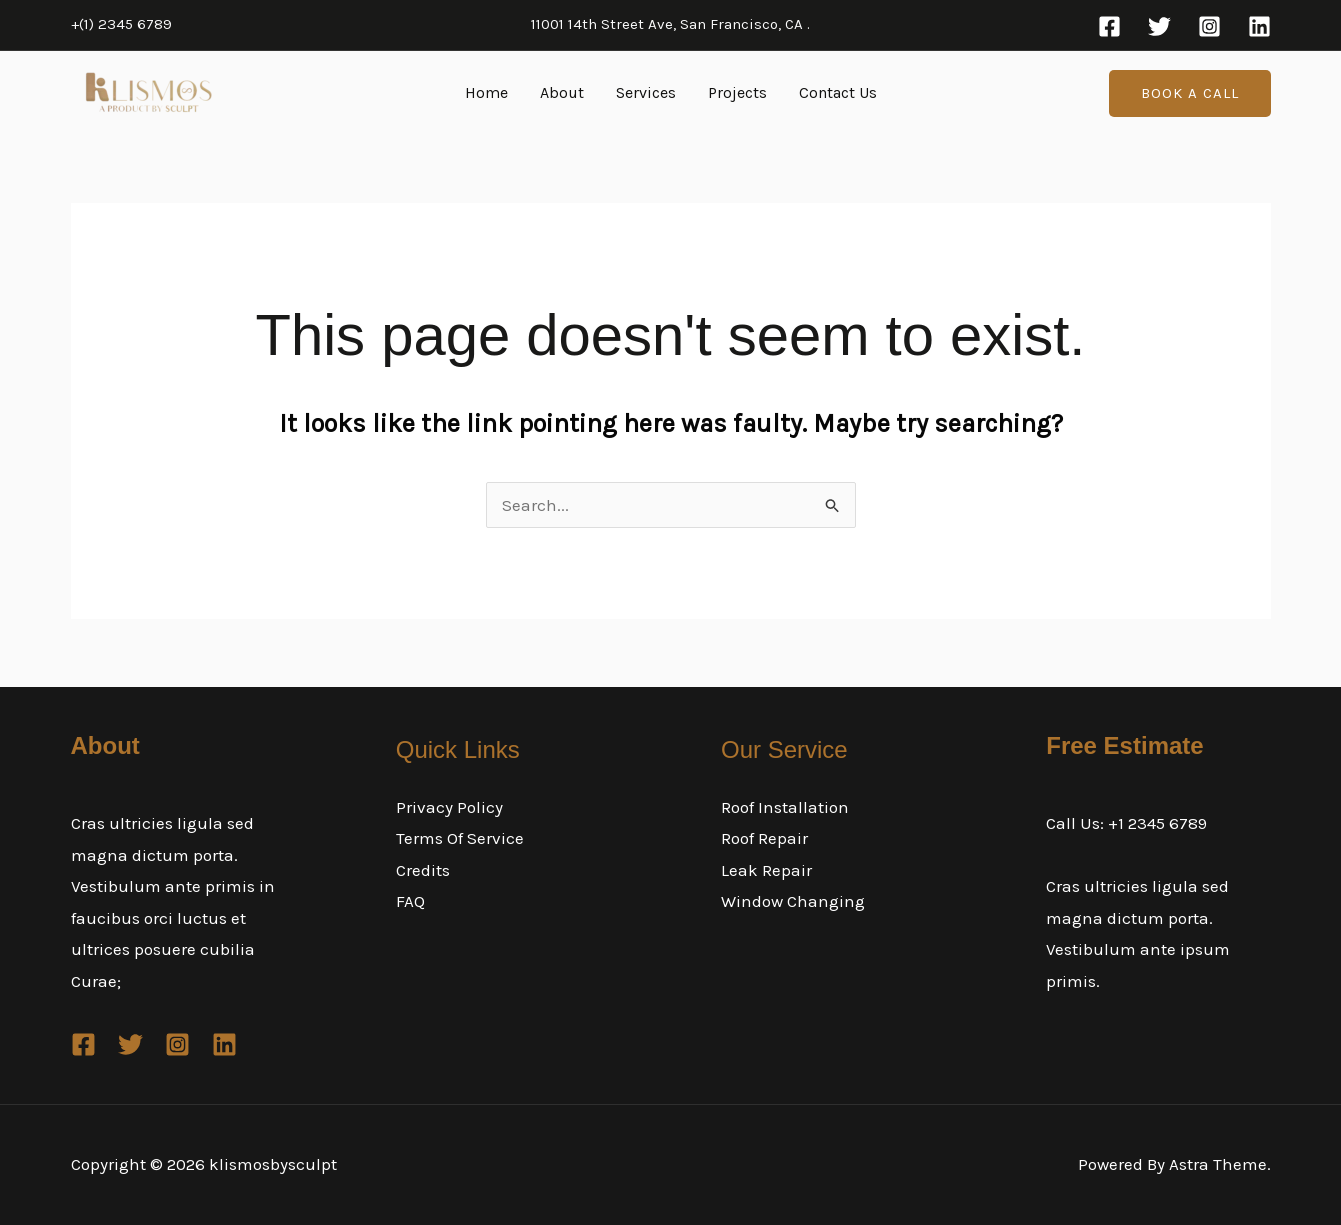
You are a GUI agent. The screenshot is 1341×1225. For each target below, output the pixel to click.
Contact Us (838, 92)
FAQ (410, 901)
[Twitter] (1159, 26)
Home (486, 92)
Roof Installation (785, 807)
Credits (423, 870)
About (562, 92)
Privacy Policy (449, 807)
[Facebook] (1109, 26)
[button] (1190, 93)
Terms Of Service (460, 838)
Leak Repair (766, 870)
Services (646, 92)
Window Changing (793, 901)
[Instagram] (1209, 26)
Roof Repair (764, 838)
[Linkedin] (1259, 26)
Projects (737, 92)
